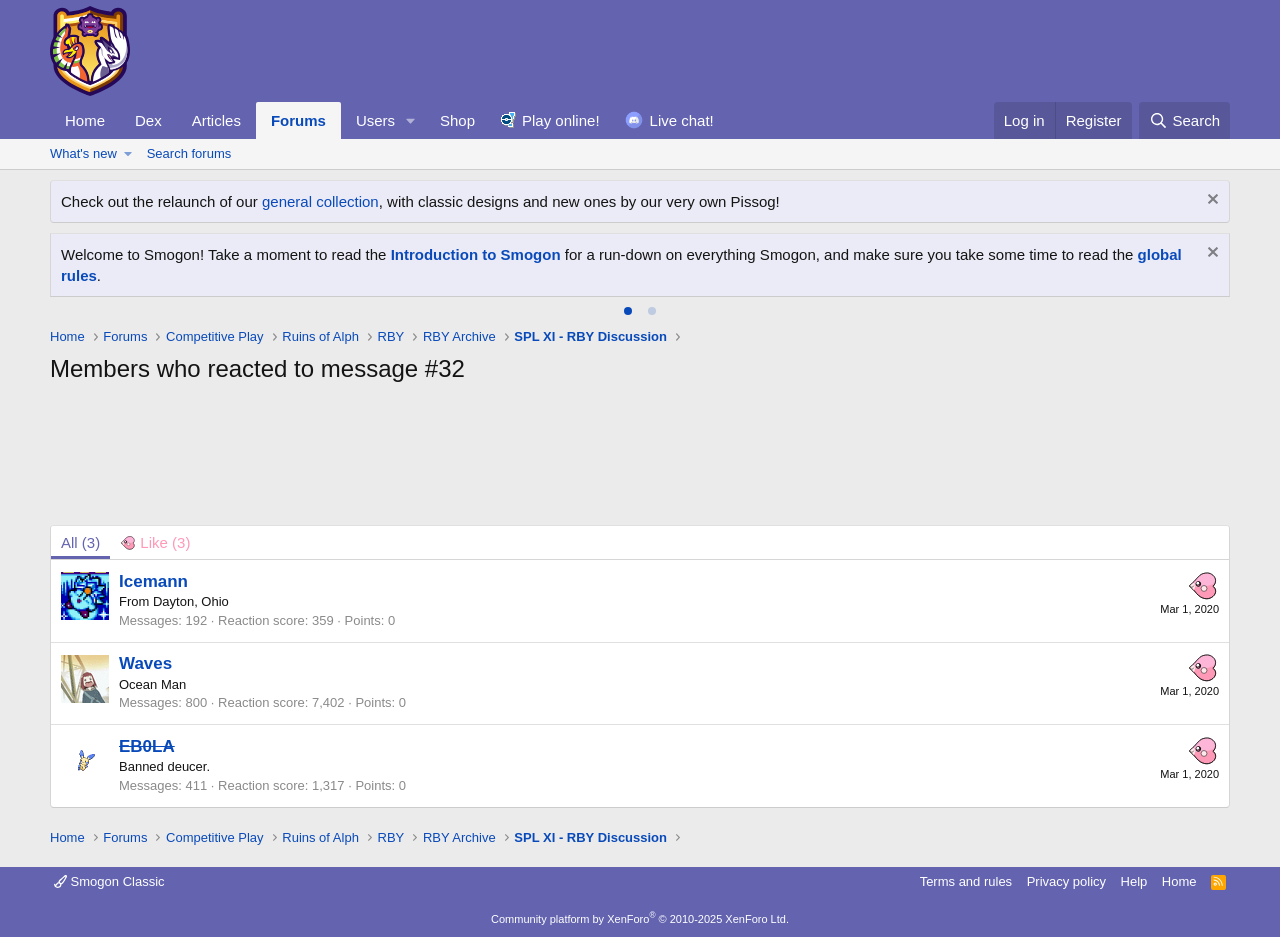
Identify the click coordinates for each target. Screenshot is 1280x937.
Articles (216, 120)
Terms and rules (966, 881)
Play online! (561, 120)
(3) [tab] (80, 542)
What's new (83, 153)
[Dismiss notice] (1210, 201)
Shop (457, 120)
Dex (148, 120)
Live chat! (682, 120)
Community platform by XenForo (640, 919)
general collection (320, 201)
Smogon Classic (109, 881)
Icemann (153, 581)
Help (1134, 881)
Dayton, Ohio (191, 601)
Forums (298, 120)
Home (85, 120)
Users (375, 120)
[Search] (1184, 120)
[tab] (628, 311)
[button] (411, 120)
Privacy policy (1066, 881)
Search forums (189, 153)
